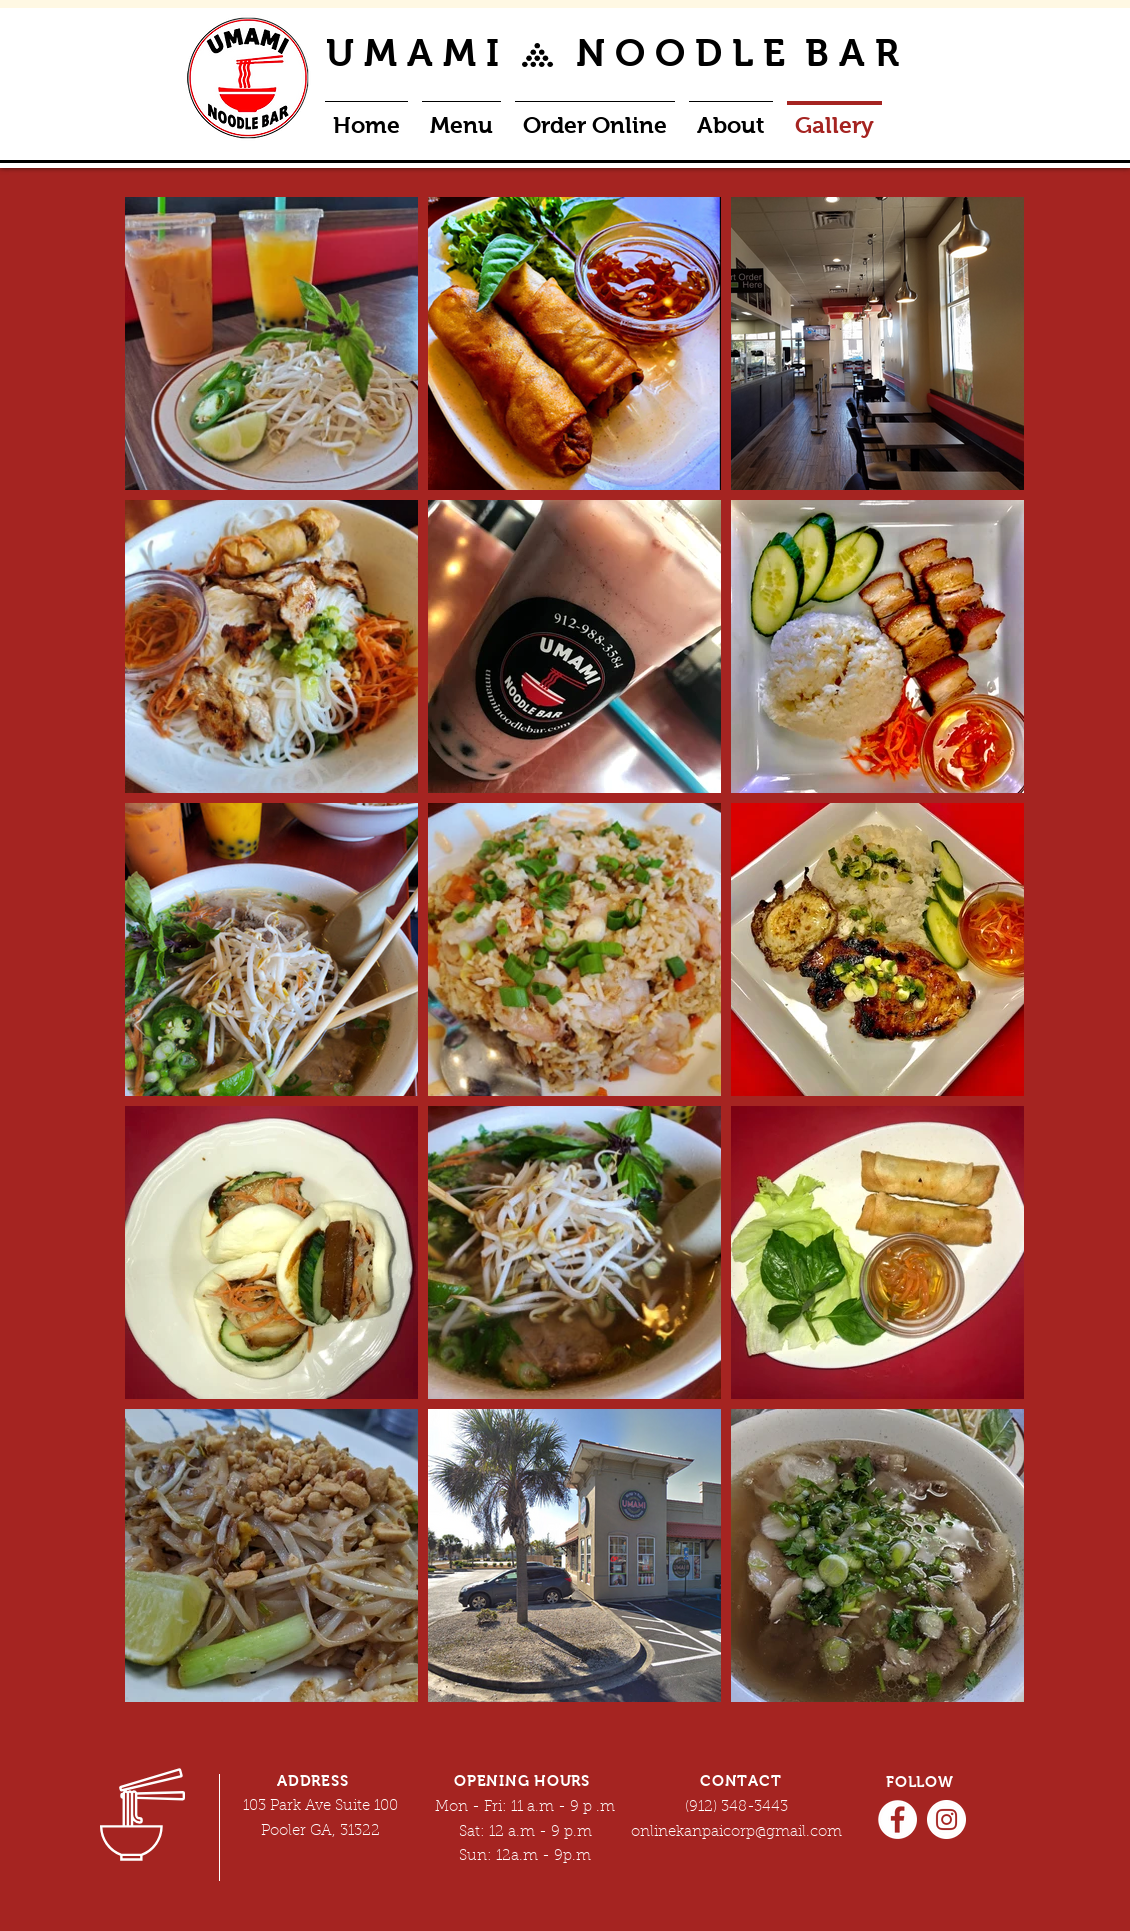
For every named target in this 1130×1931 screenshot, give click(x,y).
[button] (595, 116)
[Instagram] (946, 1819)
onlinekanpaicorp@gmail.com (736, 1832)
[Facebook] (897, 1819)
